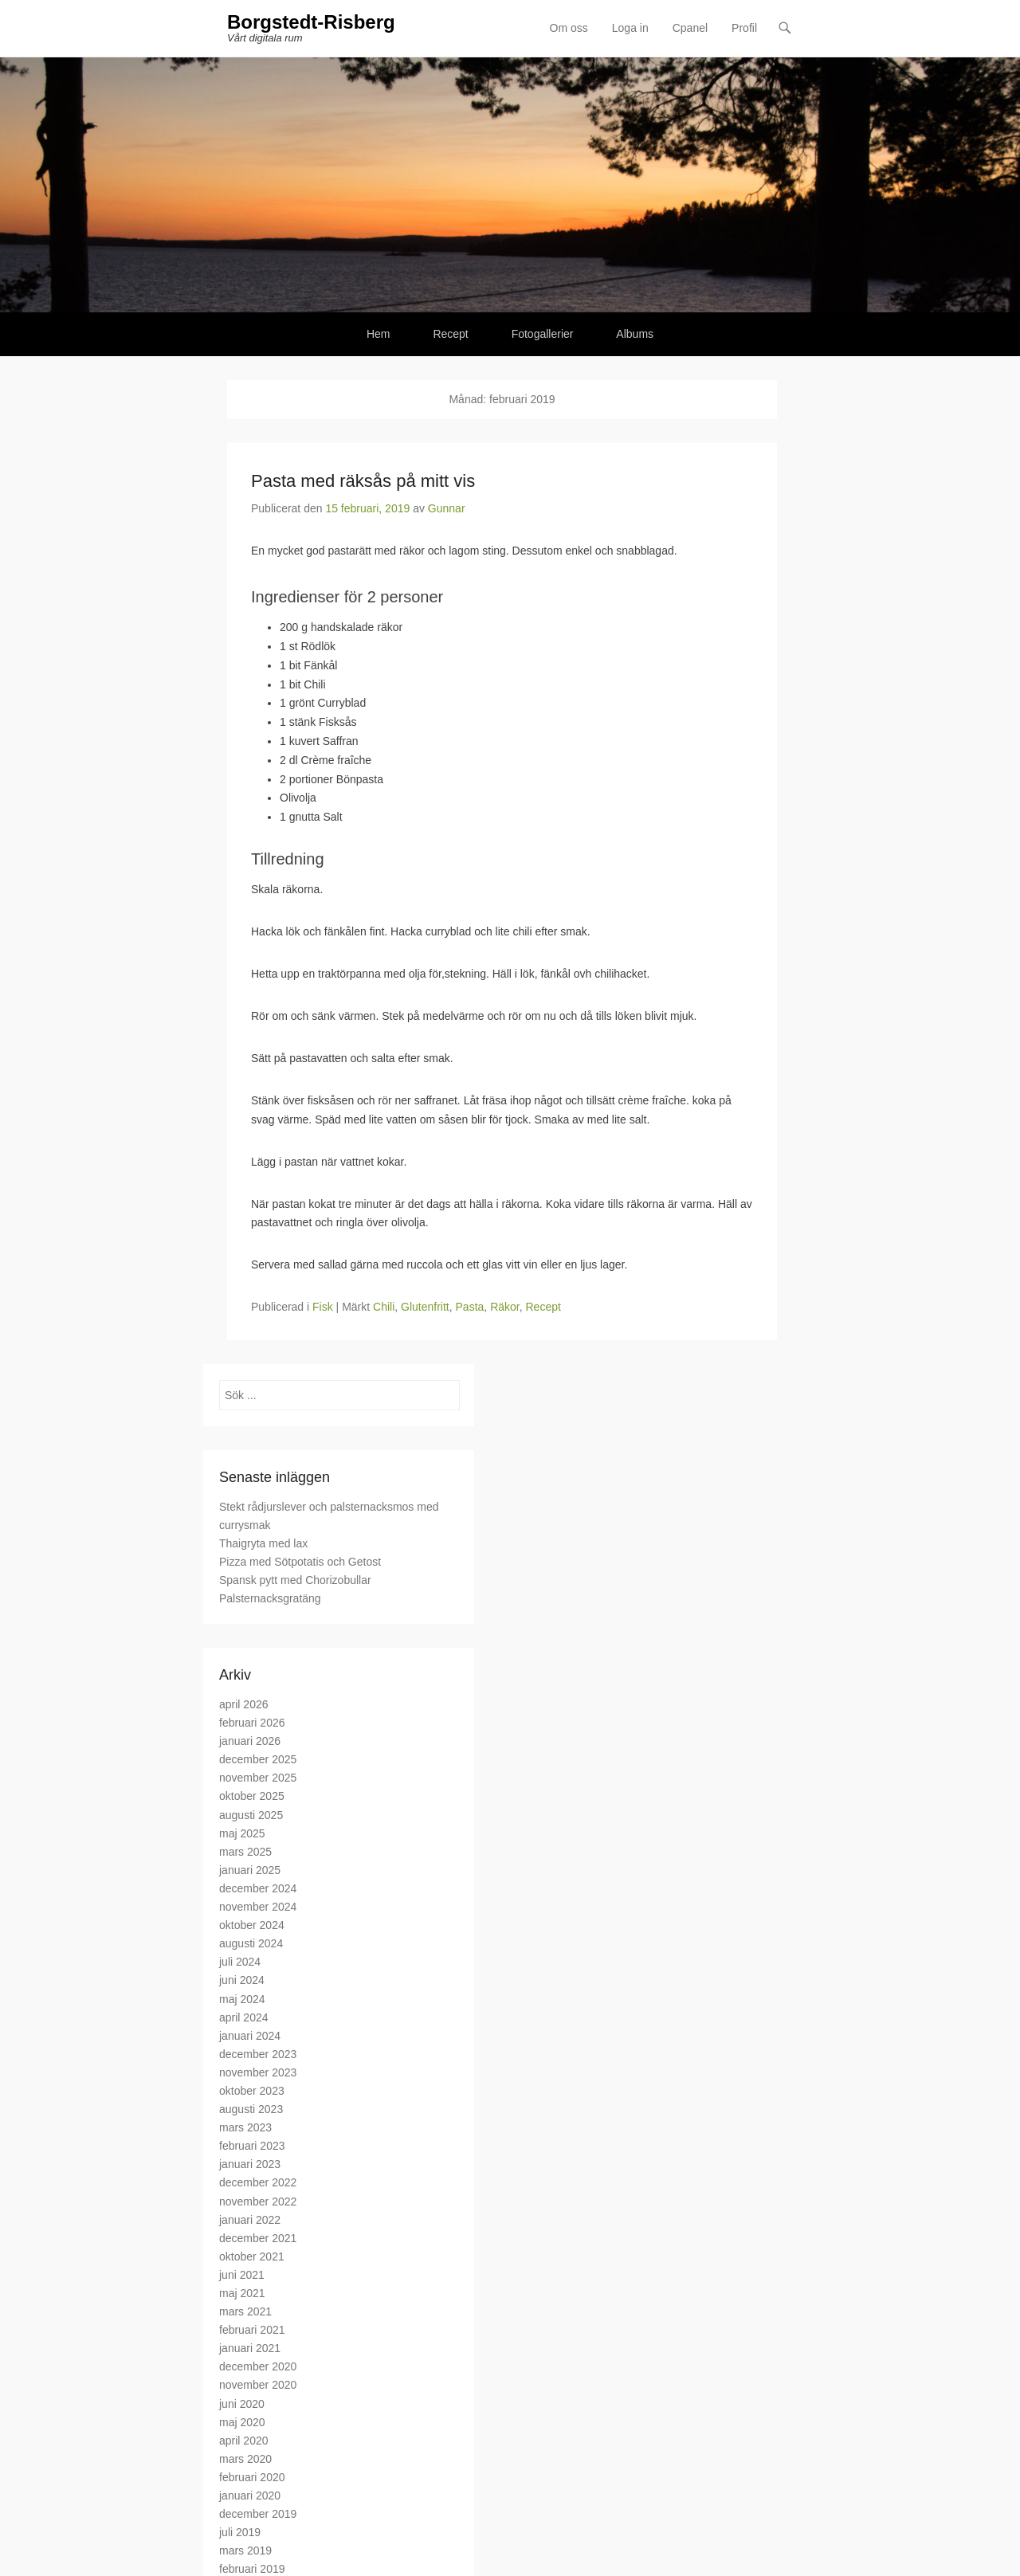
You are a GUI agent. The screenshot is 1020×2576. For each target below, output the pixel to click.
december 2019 (257, 2513)
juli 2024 (240, 1961)
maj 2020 (242, 2422)
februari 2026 (252, 1722)
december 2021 (257, 2238)
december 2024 (257, 1888)
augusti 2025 (251, 1815)
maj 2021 (242, 2293)
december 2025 (257, 1759)
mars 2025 (245, 1851)
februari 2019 (252, 2568)
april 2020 (244, 2440)
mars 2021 (245, 2311)
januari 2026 (249, 1741)
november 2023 (257, 2072)
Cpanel (690, 28)
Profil (744, 28)
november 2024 (257, 1906)
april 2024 (244, 2017)
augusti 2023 (251, 2109)
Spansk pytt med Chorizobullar (295, 1580)
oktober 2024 (251, 1925)
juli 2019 (240, 2532)
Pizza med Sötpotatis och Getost (300, 1561)
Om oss (569, 28)
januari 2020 (249, 2495)
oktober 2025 (251, 1796)
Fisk (322, 1306)
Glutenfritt (425, 1306)
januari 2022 (249, 2219)
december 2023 (257, 2054)
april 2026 (244, 1704)
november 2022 (257, 2201)
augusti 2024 (251, 1943)
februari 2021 (252, 2329)
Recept (450, 333)
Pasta (470, 1306)
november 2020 (257, 2384)
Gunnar (446, 508)
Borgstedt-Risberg (311, 22)
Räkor (505, 1306)
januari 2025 (249, 1870)
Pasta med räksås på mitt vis (363, 481)
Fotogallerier (543, 333)
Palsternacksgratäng (270, 1598)
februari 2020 (252, 2477)
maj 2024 (242, 1999)
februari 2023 (252, 2145)
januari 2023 (249, 2164)
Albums (634, 333)
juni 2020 (242, 2404)
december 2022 (257, 2182)
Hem (378, 333)
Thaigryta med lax (263, 1543)
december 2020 (257, 2366)
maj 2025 (242, 1833)
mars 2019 (245, 2550)
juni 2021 (242, 2274)
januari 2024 (249, 2035)
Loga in (630, 28)
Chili (383, 1306)
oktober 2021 (251, 2256)
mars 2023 (245, 2127)
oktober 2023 (251, 2090)
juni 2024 (242, 1980)
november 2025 (257, 1777)
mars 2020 (245, 2458)
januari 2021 (249, 2348)
